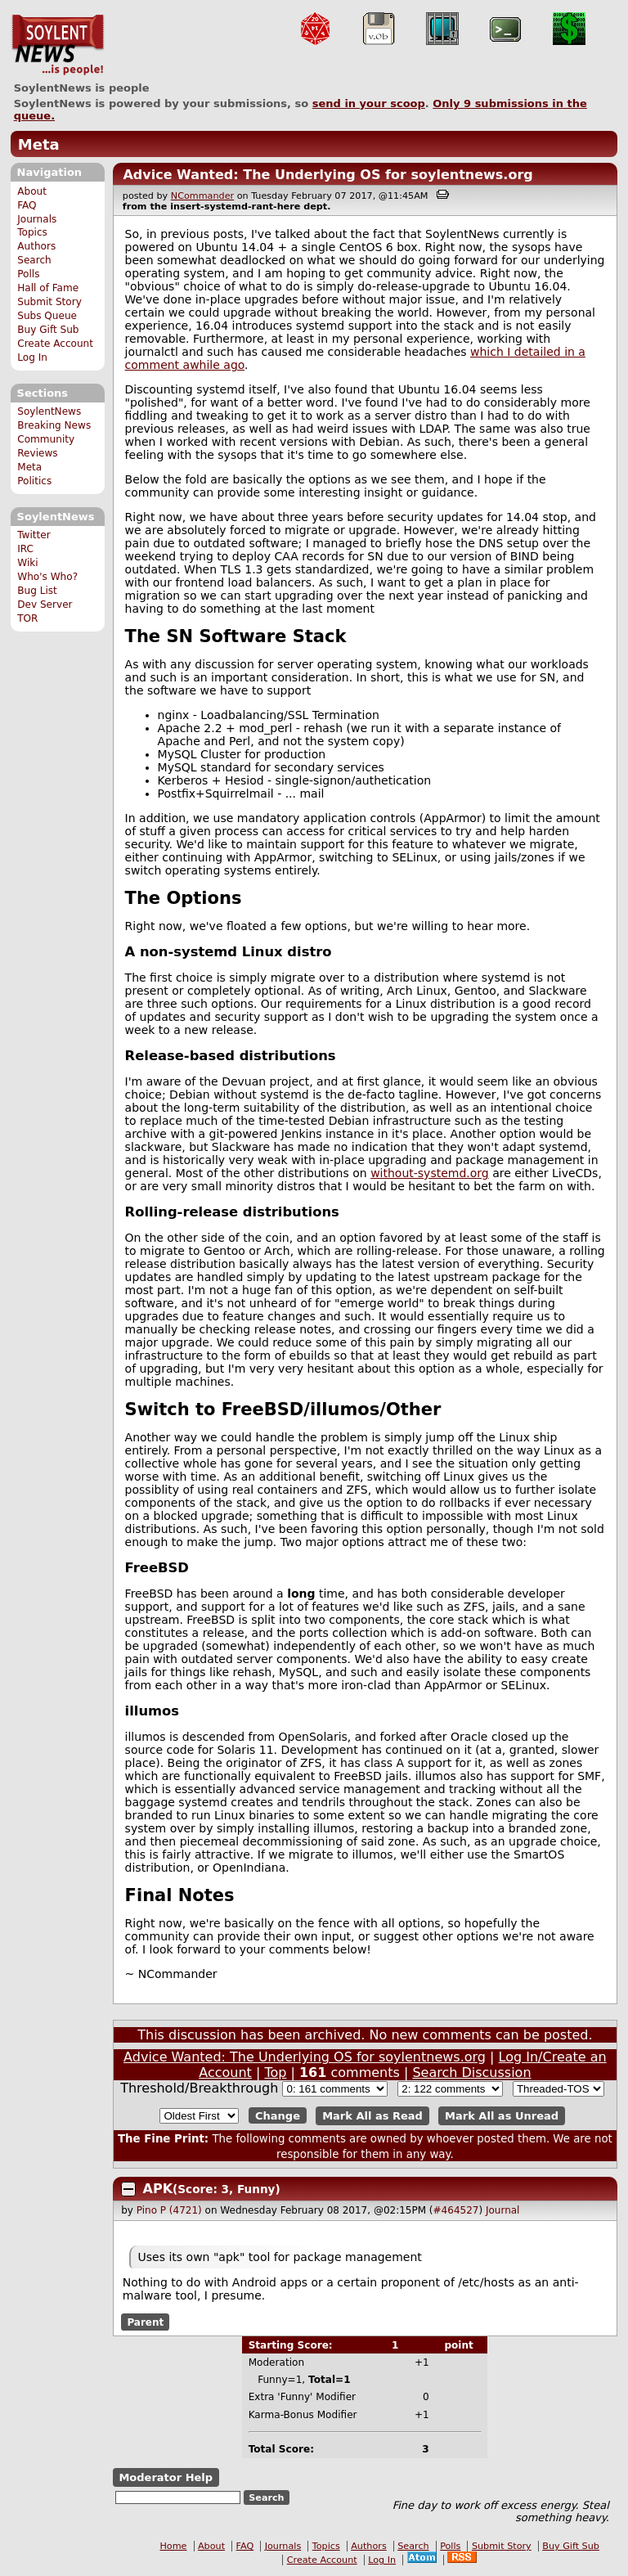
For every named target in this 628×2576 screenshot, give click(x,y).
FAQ (26, 205)
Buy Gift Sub (47, 329)
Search (34, 260)
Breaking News (54, 425)
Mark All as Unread (501, 2116)
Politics (34, 481)
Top (275, 2072)
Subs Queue (47, 315)
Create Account (55, 343)
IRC (25, 549)
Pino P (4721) (169, 2210)
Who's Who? (47, 576)
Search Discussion (471, 2072)
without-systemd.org (429, 1173)
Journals (36, 219)
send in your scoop (368, 103)
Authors (36, 246)
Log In (32, 357)
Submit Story (49, 302)
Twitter (33, 535)
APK (158, 2188)
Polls (28, 274)
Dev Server (44, 604)
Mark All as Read (372, 2116)
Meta (39, 144)
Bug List (37, 590)
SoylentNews (58, 45)
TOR (27, 618)
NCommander (202, 196)
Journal (503, 2210)
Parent (145, 2322)
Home (172, 2546)
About (32, 191)
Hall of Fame (47, 288)
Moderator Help (166, 2477)
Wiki (27, 563)
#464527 (456, 2210)
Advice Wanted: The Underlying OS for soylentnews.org (327, 174)
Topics (32, 232)
